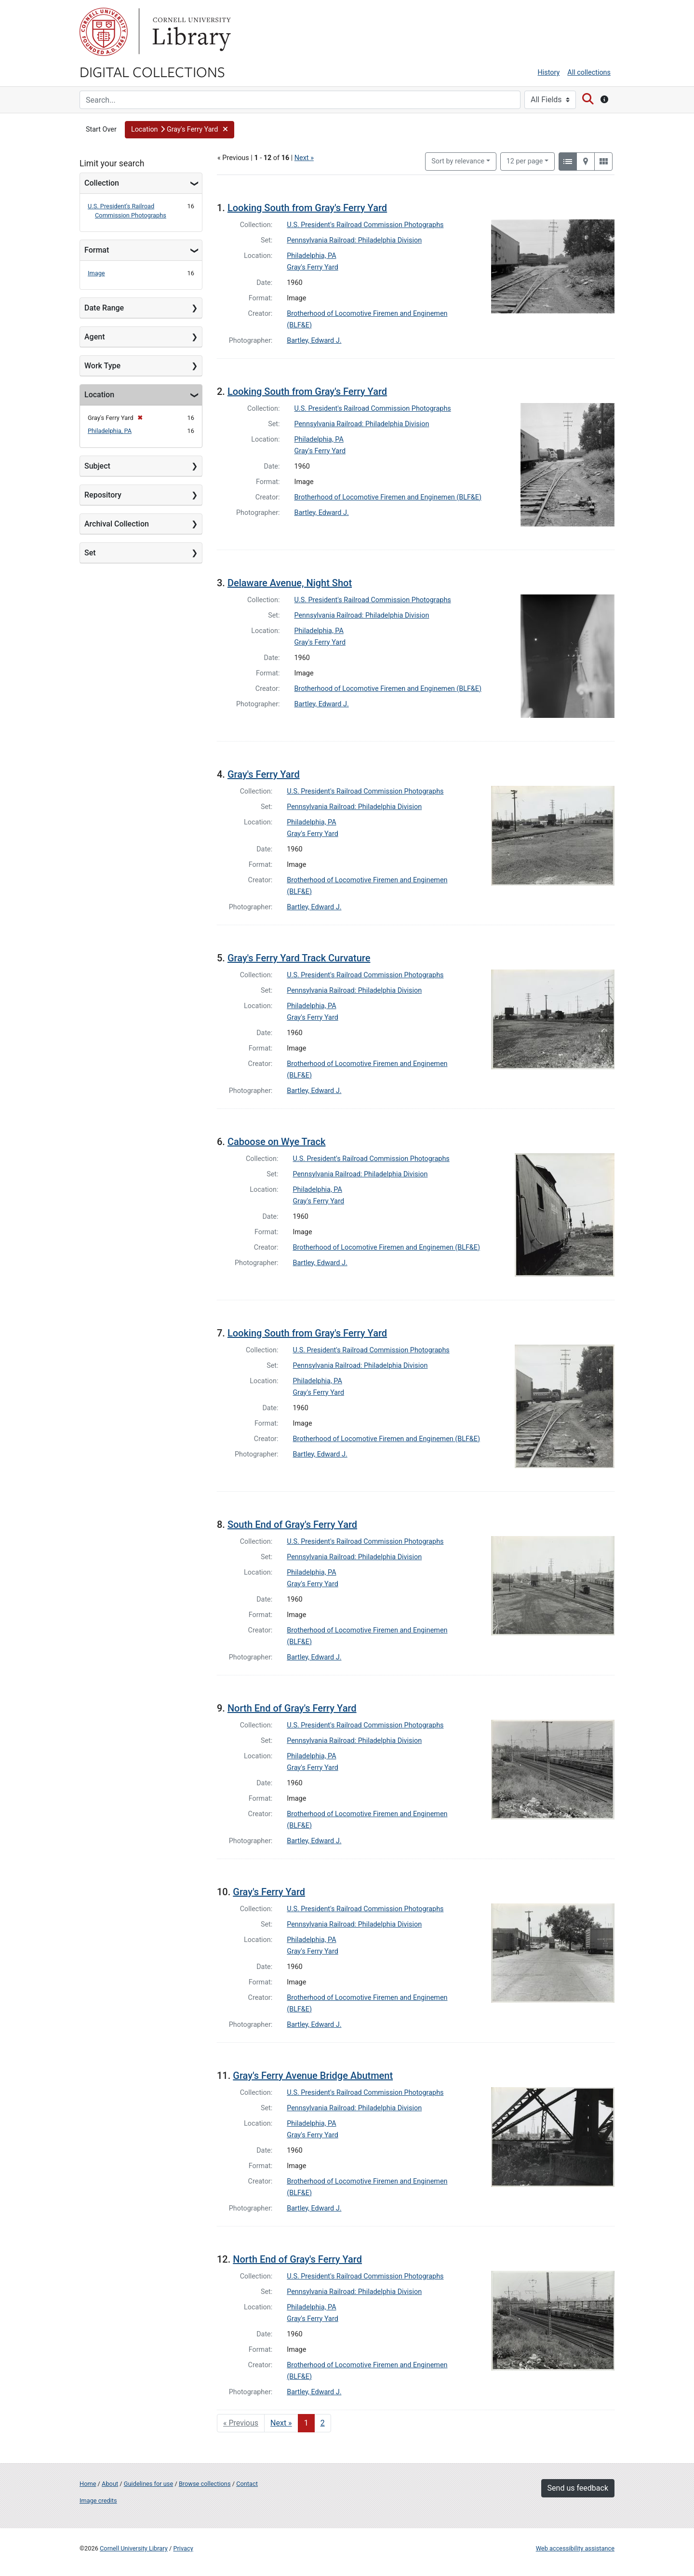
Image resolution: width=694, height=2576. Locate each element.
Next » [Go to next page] (281, 2423)
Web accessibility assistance (575, 2548)
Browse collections (205, 2483)
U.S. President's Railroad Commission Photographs (365, 225)
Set (90, 552)
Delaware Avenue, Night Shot (289, 583)
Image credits (98, 2500)
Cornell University (104, 32)
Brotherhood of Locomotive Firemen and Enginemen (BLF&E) (388, 497)
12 (525, 160)
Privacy (183, 2548)
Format (96, 250)
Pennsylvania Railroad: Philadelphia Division (354, 240)
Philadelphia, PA (110, 430)
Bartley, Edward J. (314, 341)
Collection (101, 183)
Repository (102, 494)
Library (190, 32)
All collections (589, 72)
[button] (179, 129)
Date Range (104, 307)
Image (96, 273)
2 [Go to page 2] (322, 2423)
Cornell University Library (134, 2548)
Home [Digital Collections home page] (88, 2483)
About (110, 2483)
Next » (304, 158)
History (549, 72)
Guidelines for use (148, 2483)
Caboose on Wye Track (276, 1141)
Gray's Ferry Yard (312, 267)
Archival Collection (116, 523)
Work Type (102, 365)
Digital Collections (152, 71)
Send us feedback (577, 2488)
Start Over (101, 129)
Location (99, 394)
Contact (247, 2483)
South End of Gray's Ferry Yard (292, 1524)
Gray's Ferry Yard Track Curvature (298, 958)
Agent (94, 336)
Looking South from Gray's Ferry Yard (307, 208)
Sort (457, 161)
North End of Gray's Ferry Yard (292, 1708)
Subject (97, 466)
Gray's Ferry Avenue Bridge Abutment (313, 2075)
